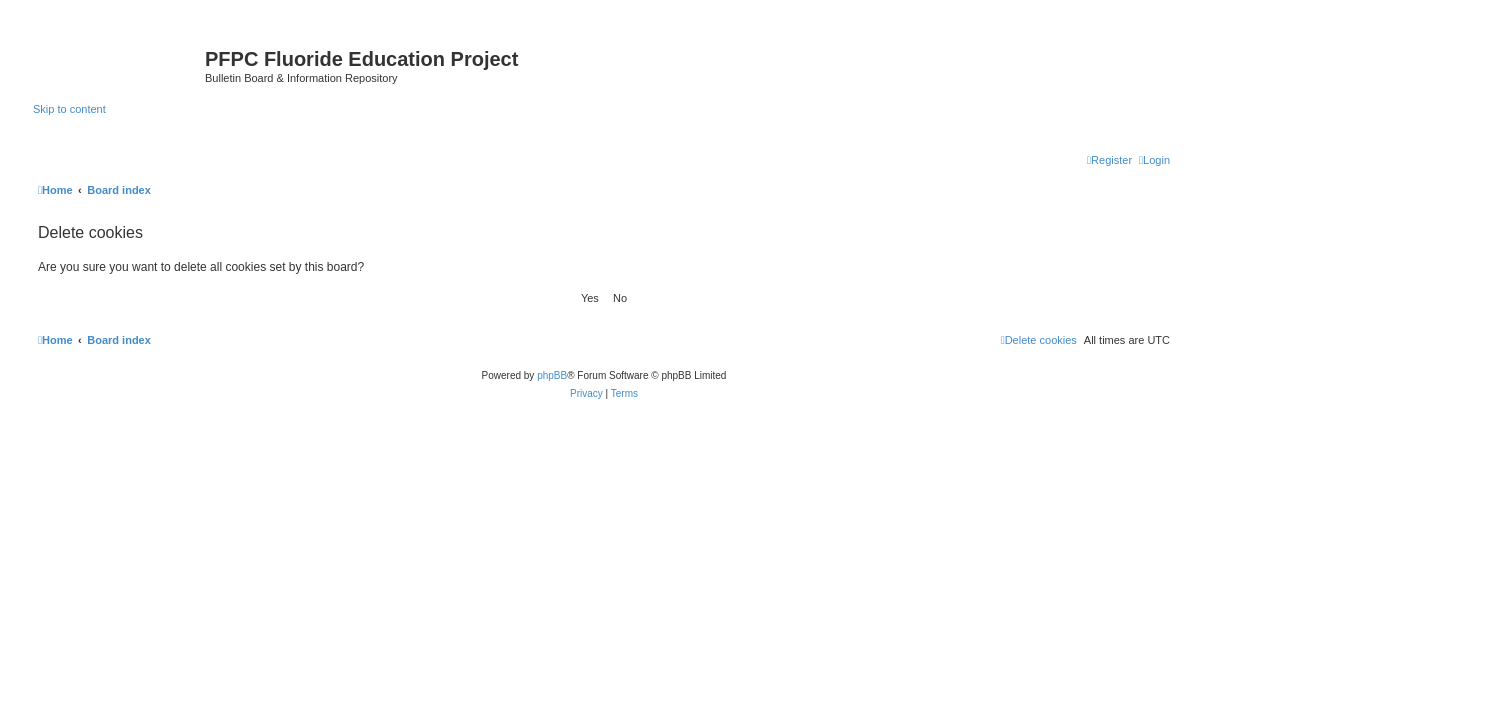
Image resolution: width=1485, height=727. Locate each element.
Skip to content (69, 109)
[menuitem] (1154, 160)
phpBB (552, 375)
